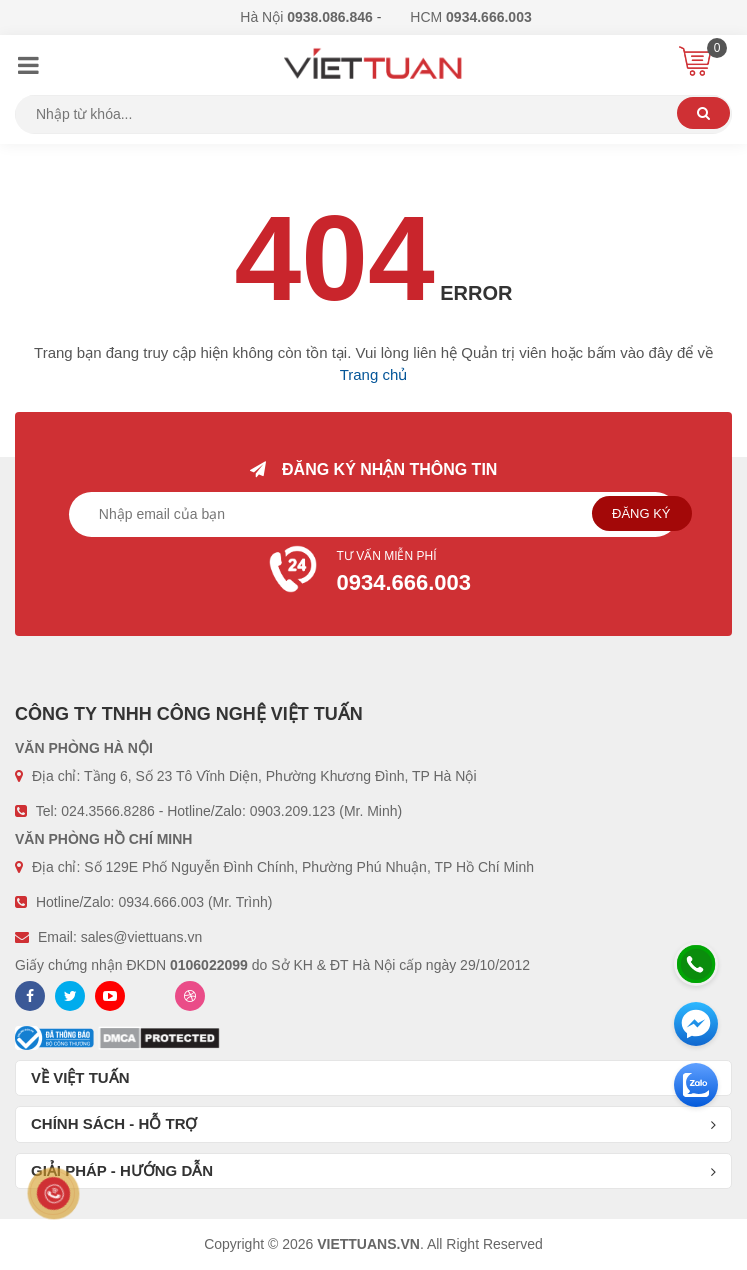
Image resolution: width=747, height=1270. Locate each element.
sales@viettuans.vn (142, 937)
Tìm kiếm (703, 113)
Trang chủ (374, 374)
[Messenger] (696, 1024)
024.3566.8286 (107, 811)
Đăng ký (641, 513)
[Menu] (28, 68)
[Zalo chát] (696, 1085)
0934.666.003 (161, 902)
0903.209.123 (293, 811)
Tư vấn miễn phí (374, 574)
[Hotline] (696, 964)
